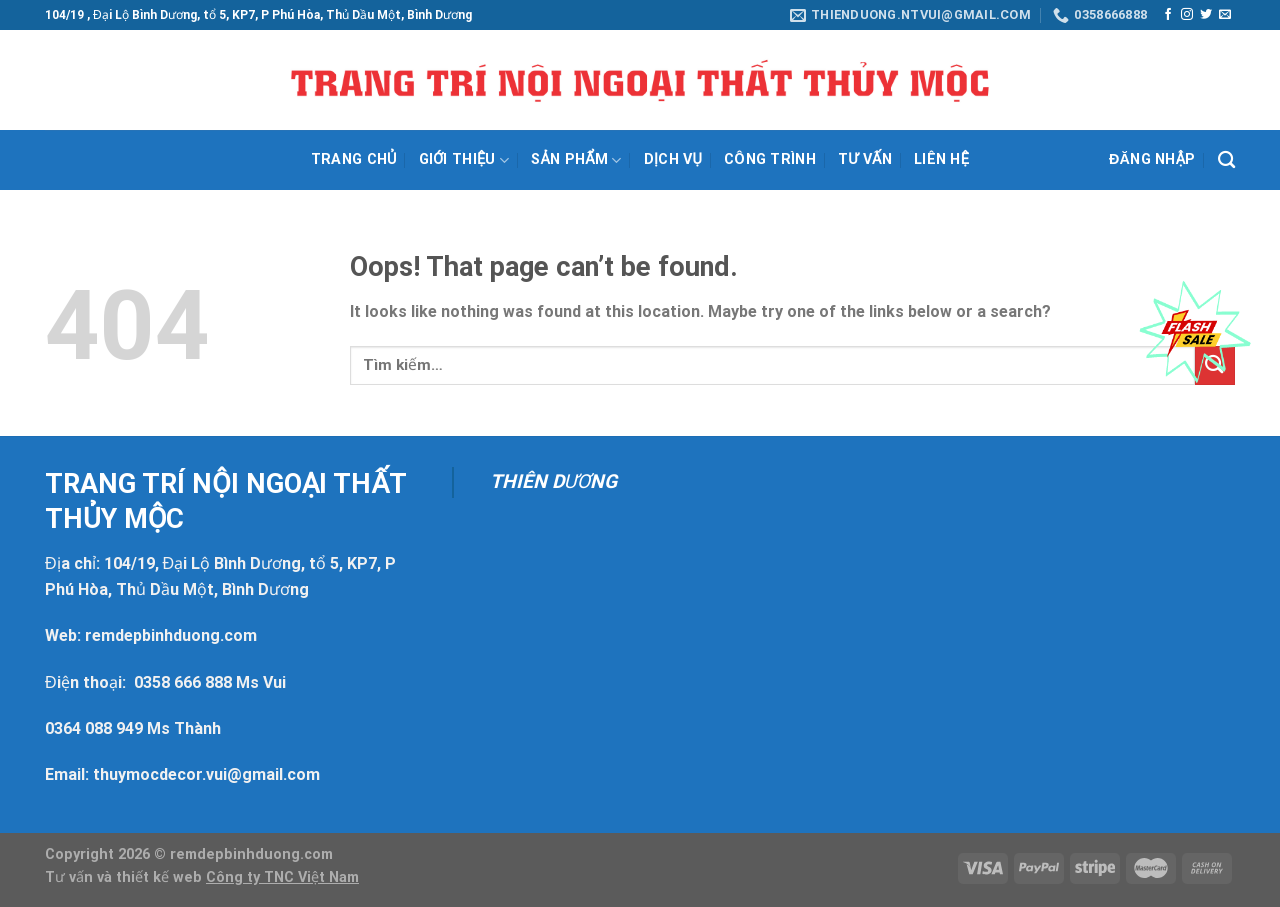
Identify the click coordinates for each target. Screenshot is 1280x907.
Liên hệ (941, 159)
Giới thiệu (464, 160)
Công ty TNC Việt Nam (282, 877)
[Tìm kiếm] (1226, 160)
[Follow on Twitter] (1206, 15)
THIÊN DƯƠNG (554, 481)
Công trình (770, 159)
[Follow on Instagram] (1187, 15)
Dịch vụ (673, 159)
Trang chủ (354, 159)
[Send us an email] (1225, 15)
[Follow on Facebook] (1168, 15)
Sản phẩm (576, 160)
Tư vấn (865, 159)
